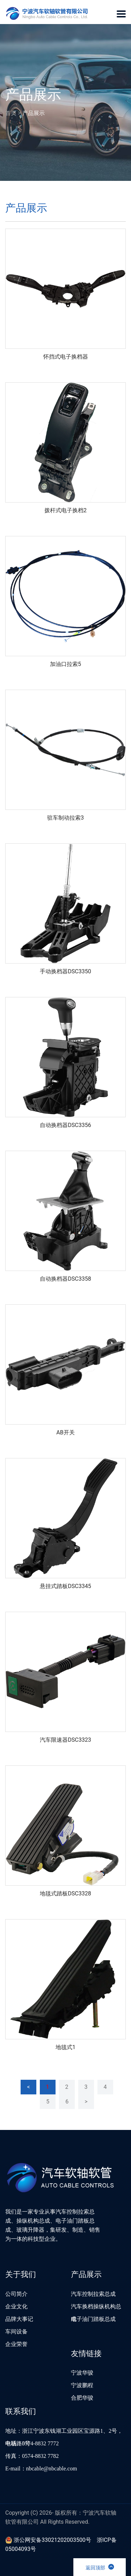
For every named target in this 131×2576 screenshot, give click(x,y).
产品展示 (33, 113)
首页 (10, 113)
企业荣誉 (16, 2344)
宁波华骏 (82, 2373)
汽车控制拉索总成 (93, 2294)
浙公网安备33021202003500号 (48, 2540)
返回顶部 (100, 2567)
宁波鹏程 (82, 2385)
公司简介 (16, 2294)
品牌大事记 (19, 2319)
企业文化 (16, 2306)
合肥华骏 (82, 2398)
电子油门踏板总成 (93, 2319)
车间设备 (16, 2331)
